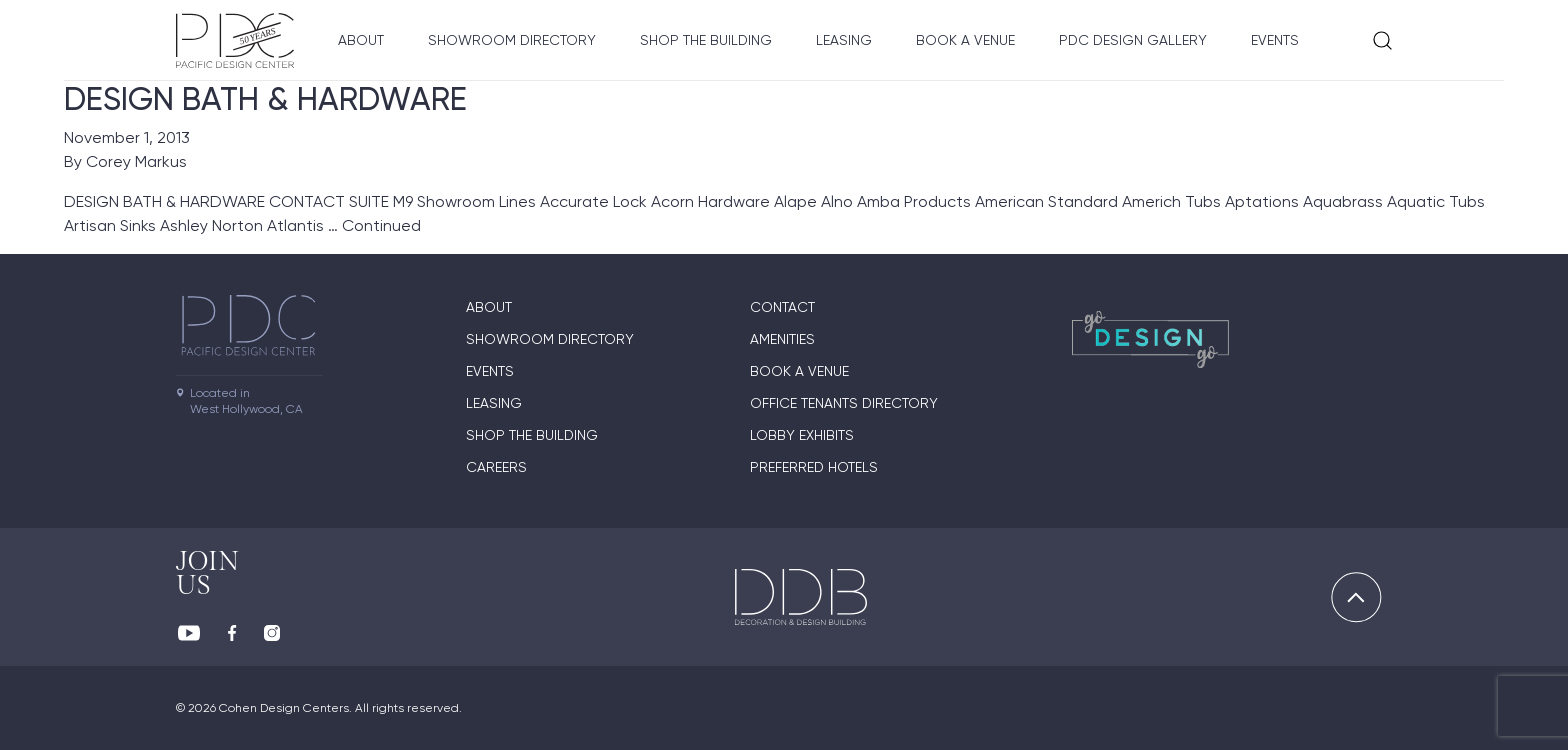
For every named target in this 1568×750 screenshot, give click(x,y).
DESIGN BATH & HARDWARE (265, 99)
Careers (496, 467)
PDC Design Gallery (1133, 40)
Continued (381, 225)
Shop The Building (706, 40)
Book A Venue (965, 40)
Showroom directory (512, 40)
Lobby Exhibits (802, 435)
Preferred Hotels (814, 467)
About (361, 40)
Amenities (782, 339)
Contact (782, 307)
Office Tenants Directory (844, 403)
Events (1275, 40)
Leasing (844, 40)
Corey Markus (136, 161)
